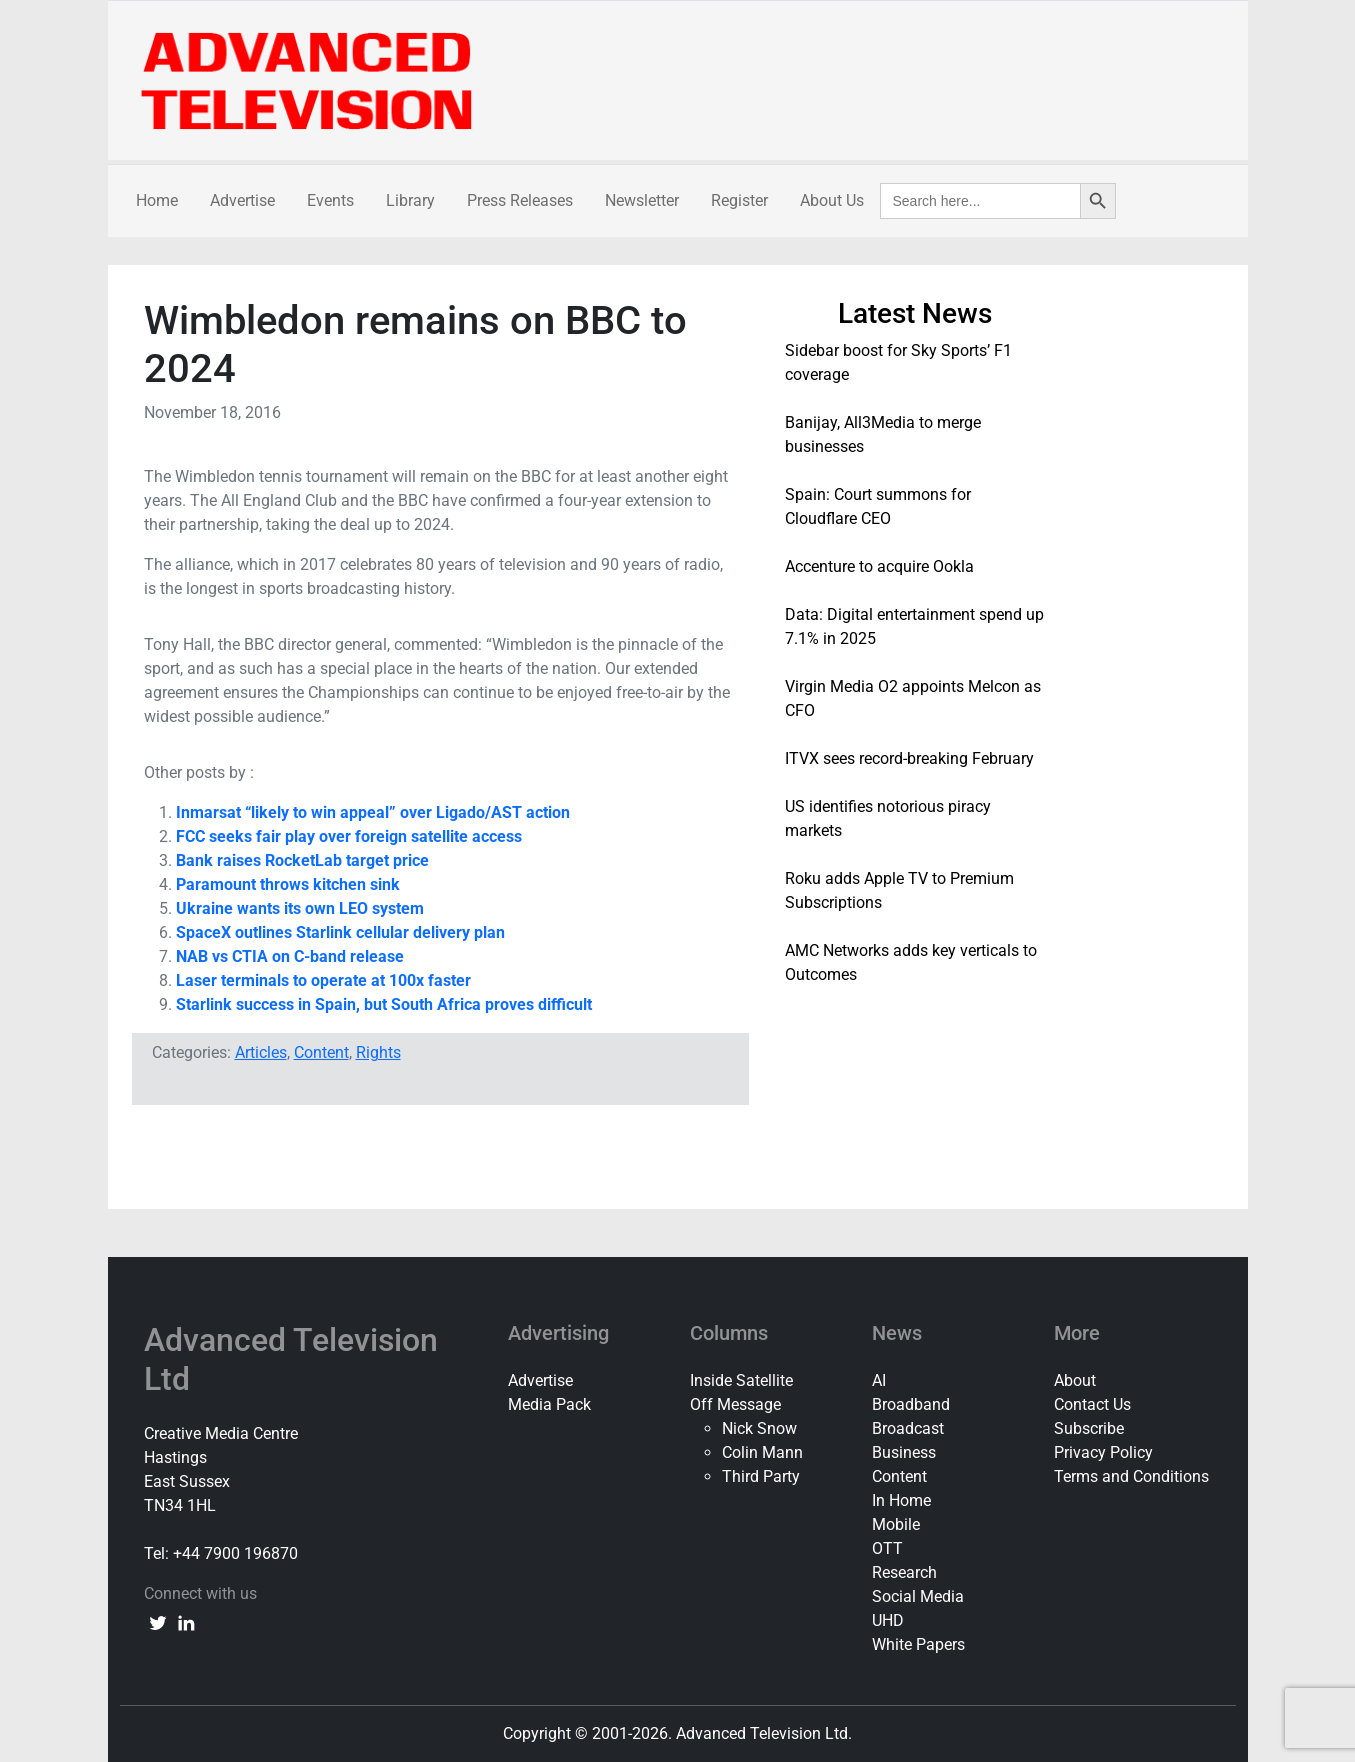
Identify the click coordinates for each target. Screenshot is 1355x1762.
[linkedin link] (186, 1622)
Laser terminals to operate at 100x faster (323, 980)
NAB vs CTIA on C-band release (290, 956)
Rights (378, 1052)
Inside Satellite (741, 1380)
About (1075, 1380)
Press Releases (520, 200)
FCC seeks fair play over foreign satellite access (349, 836)
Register (739, 200)
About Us (832, 200)
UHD (888, 1620)
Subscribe (1089, 1428)
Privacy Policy (1103, 1452)
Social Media (918, 1596)
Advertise (242, 200)
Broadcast (908, 1428)
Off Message (735, 1404)
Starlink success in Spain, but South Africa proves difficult (384, 1004)
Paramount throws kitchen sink (288, 884)
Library (410, 200)
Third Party (761, 1476)
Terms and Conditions (1131, 1476)
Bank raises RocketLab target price (302, 860)
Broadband (911, 1404)
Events (330, 200)
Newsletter (642, 200)
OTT (887, 1548)
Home (157, 200)
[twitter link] (158, 1622)
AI (879, 1380)
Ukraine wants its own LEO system (300, 908)
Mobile (896, 1524)
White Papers (918, 1644)
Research (904, 1572)
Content (321, 1052)
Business (904, 1452)
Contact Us (1092, 1404)
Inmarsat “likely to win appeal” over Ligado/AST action (373, 812)
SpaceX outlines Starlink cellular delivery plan (340, 932)
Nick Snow (759, 1428)
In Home (901, 1500)
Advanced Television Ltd (291, 1359)
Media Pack (549, 1404)
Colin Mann (762, 1452)
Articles (261, 1052)
